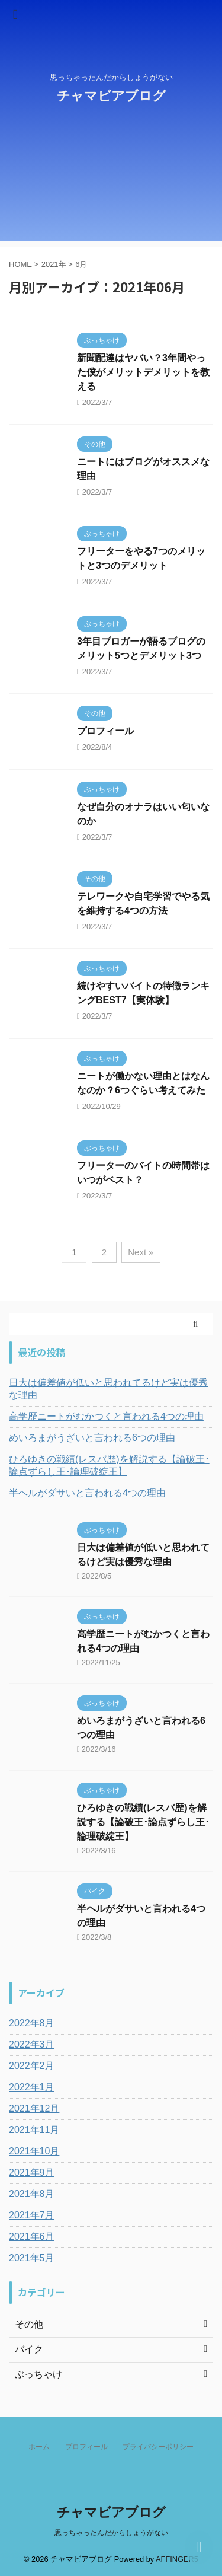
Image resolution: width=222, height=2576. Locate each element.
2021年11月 (34, 2130)
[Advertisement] (111, 182)
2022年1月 (31, 2087)
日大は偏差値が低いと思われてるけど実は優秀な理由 (108, 1389)
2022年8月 (31, 2023)
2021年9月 (31, 2172)
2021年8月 (31, 2194)
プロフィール (105, 731)
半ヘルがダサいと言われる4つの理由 (87, 1493)
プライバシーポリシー (158, 2447)
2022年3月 (31, 2044)
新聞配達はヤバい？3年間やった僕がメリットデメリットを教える (143, 372)
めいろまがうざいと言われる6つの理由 (92, 1438)
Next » (140, 1252)
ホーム (39, 2447)
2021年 (53, 264)
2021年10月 (34, 2151)
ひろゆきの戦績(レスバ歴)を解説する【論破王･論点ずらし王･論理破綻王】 (109, 1465)
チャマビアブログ (111, 95)
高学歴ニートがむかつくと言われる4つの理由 (106, 1416)
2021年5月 (31, 2258)
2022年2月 (31, 2066)
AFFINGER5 (177, 2559)
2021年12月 (34, 2108)
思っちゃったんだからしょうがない (111, 2533)
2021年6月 (31, 2236)
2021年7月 (31, 2215)
